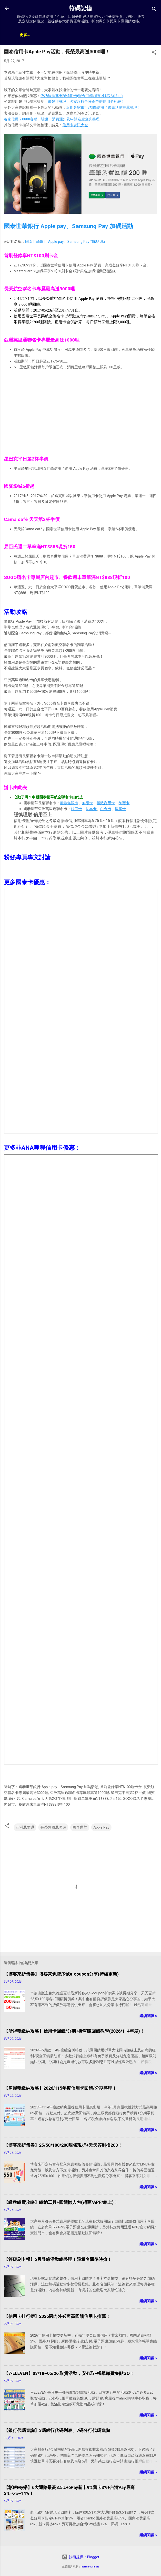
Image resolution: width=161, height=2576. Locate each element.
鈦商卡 (76, 809)
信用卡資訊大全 (75, 125)
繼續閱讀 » (148, 2016)
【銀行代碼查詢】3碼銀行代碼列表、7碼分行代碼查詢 (57, 2430)
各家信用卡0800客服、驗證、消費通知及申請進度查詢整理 (52, 119)
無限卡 (87, 803)
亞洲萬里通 (25, 1827)
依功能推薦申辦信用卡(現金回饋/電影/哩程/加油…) (81, 96)
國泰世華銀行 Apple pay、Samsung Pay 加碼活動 (68, 226)
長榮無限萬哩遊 (53, 1827)
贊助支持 (108, 35)
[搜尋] (154, 9)
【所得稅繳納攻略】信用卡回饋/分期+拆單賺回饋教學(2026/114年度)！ (74, 2031)
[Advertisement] (80, 414)
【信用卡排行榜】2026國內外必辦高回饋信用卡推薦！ (57, 2316)
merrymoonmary (90, 2566)
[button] (154, 53)
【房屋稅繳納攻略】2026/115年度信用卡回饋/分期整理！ (60, 2088)
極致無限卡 (69, 803)
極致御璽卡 (106, 803)
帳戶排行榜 (82, 35)
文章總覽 (27, 35)
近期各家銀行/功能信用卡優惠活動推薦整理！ (103, 107)
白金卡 (105, 809)
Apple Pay (101, 1827)
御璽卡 (124, 803)
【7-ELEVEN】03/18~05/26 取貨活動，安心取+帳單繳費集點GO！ (69, 2373)
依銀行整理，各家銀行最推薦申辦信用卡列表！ (86, 101)
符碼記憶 (80, 8)
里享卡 (120, 809)
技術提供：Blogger (80, 2557)
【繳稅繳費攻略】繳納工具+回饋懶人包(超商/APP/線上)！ (61, 2202)
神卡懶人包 (53, 35)
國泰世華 (79, 1827)
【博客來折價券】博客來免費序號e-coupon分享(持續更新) (61, 1974)
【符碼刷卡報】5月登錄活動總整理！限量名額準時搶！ (58, 2259)
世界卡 (91, 809)
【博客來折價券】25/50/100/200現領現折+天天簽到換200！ (63, 2145)
